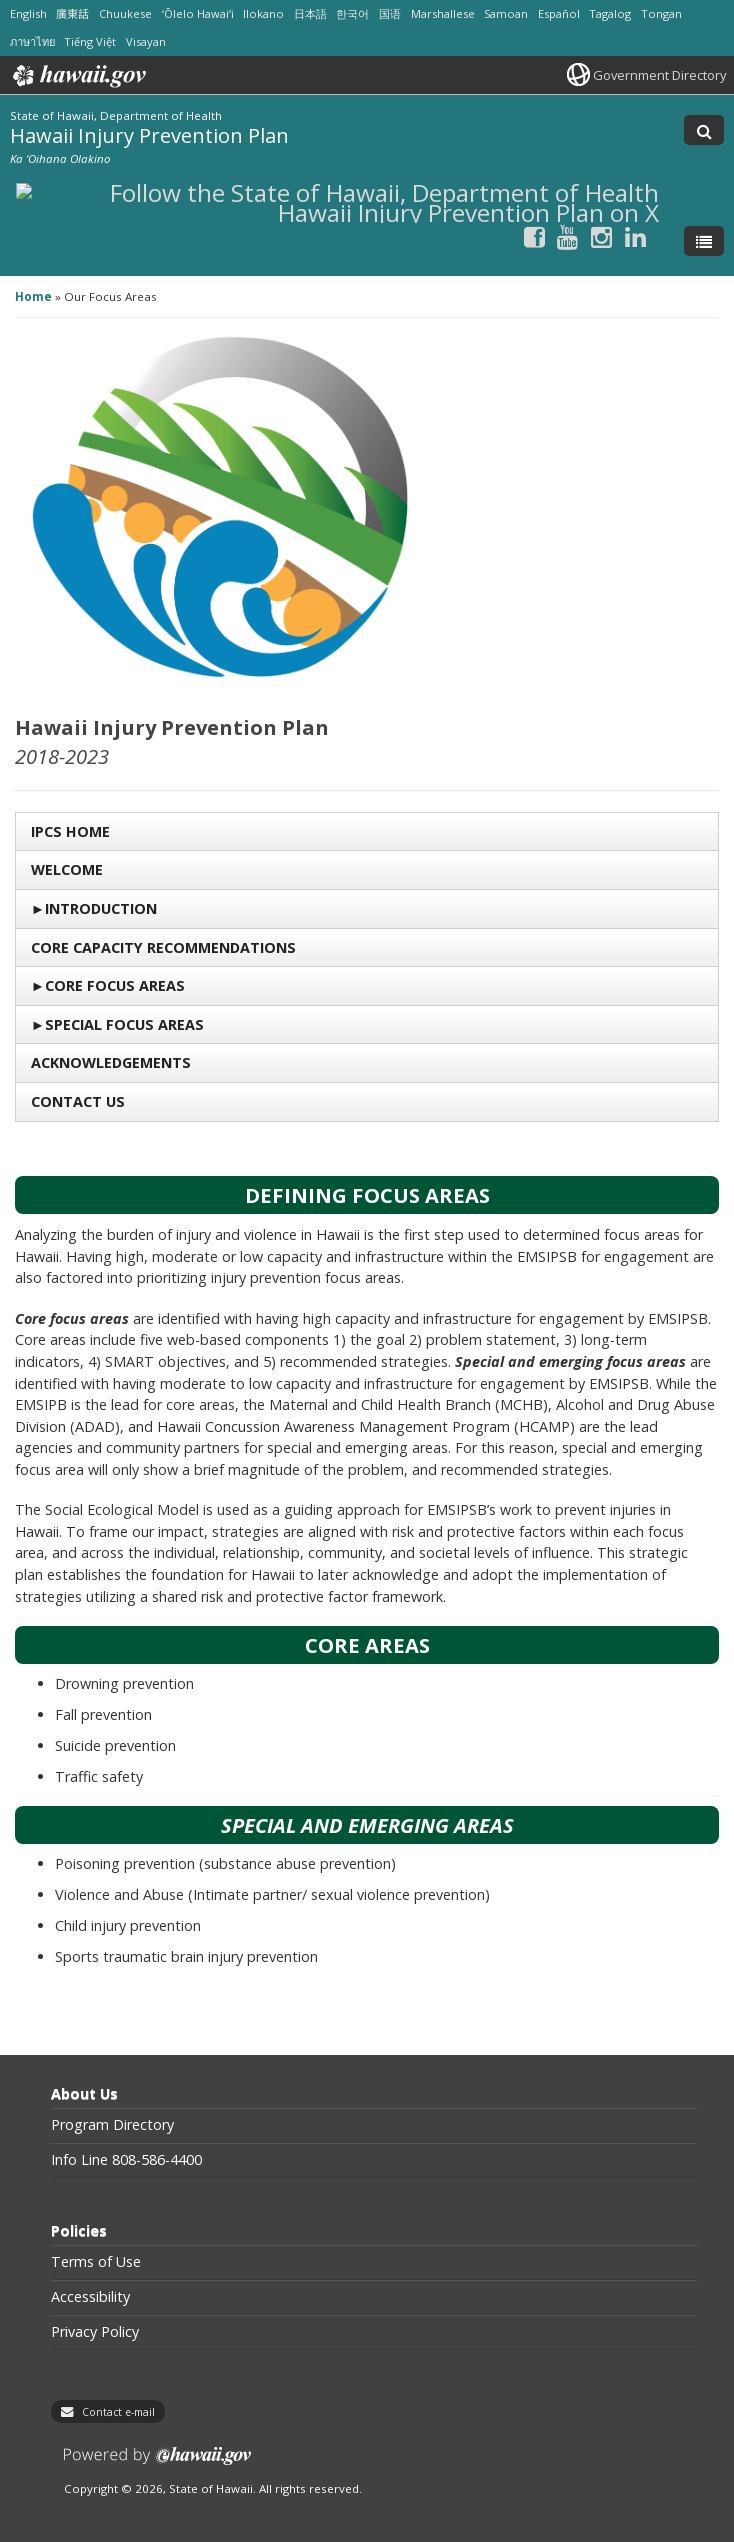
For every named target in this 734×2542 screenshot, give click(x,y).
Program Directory (112, 2125)
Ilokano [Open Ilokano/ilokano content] (263, 13)
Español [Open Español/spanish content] (559, 13)
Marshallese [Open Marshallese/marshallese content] (443, 13)
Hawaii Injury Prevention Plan (149, 135)
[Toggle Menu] (704, 241)
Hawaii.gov (77, 76)
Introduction (101, 908)
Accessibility (90, 2297)
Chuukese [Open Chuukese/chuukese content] (125, 13)
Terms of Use (96, 2262)
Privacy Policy (95, 2332)
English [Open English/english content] (28, 13)
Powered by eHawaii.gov (157, 2463)
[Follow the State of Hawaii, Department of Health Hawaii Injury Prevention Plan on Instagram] (601, 236)
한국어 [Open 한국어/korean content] (352, 13)
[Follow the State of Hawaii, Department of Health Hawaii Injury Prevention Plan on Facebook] (534, 236)
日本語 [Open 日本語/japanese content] (310, 13)
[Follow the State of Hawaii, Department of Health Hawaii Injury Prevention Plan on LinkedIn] (635, 236)
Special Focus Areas (124, 1024)
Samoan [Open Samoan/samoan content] (506, 13)
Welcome (67, 869)
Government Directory (659, 75)
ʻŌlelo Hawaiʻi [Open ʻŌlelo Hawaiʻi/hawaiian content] (198, 13)
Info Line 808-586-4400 (126, 2160)
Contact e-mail (118, 2412)
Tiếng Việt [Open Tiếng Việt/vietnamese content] (90, 41)
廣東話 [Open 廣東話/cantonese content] (72, 13)
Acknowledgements (111, 1062)
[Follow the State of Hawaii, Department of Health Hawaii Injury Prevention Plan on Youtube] (567, 236)
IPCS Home (70, 831)
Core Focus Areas (115, 985)
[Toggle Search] (704, 130)
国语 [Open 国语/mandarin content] (390, 13)
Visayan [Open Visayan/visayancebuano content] (146, 41)
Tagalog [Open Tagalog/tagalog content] (610, 13)
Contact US (78, 1101)
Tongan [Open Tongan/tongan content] (661, 13)
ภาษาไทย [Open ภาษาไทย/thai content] (32, 41)
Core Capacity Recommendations (163, 947)
